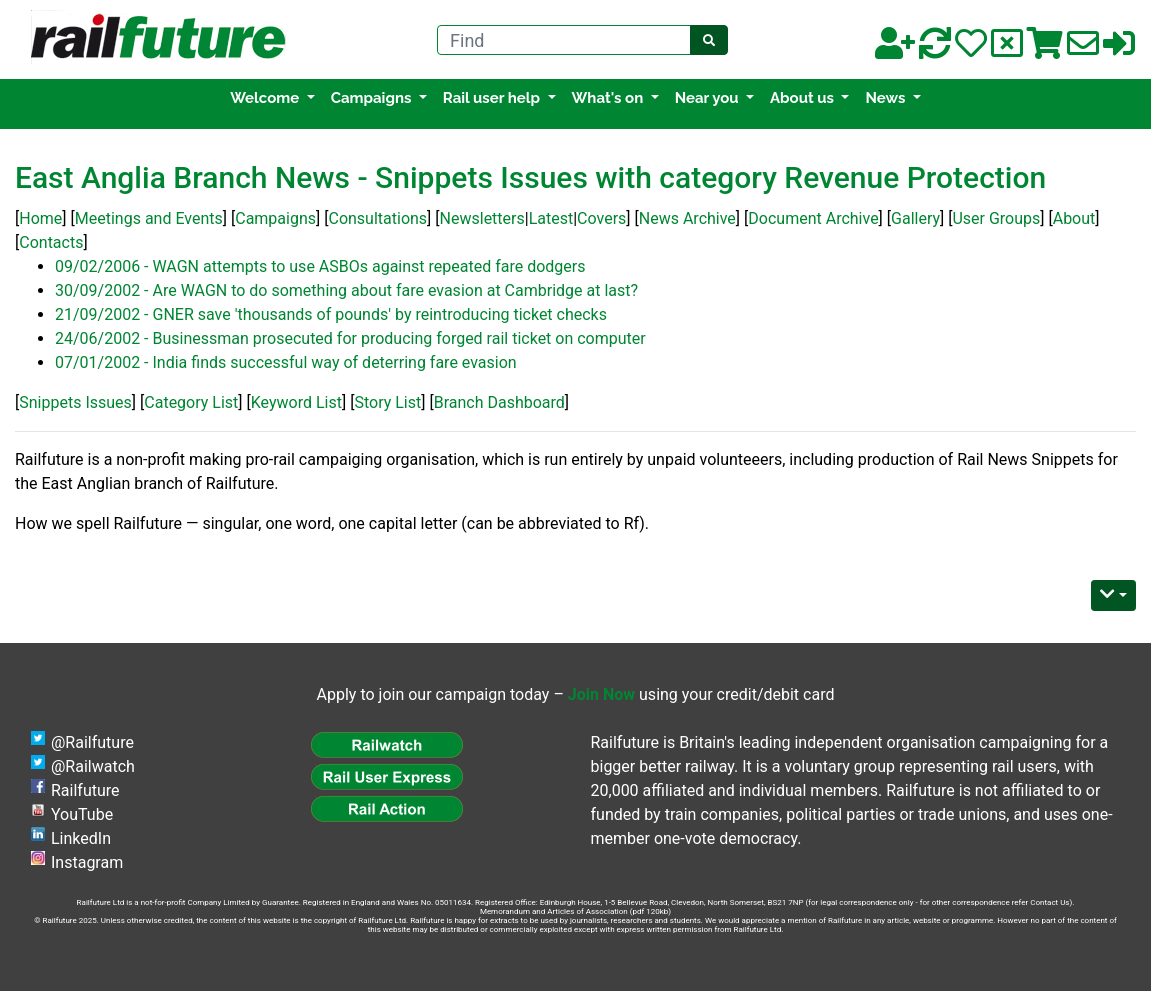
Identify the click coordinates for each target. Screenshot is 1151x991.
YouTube (82, 814)
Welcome (266, 98)
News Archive (687, 218)
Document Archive (813, 218)
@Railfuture (92, 742)
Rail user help (493, 98)
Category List (191, 402)
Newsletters (482, 218)
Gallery (915, 218)
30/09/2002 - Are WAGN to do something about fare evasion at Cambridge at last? (346, 290)
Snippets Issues (75, 402)
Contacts (51, 242)
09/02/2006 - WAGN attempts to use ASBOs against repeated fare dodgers (320, 266)
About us (804, 98)
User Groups (996, 218)
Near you (709, 98)
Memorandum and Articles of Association (554, 911)
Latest (551, 218)
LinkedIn (81, 838)
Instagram (87, 862)
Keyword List (296, 402)
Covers (601, 218)
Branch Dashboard (499, 402)
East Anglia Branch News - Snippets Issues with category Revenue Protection (530, 177)
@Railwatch (93, 766)
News (886, 98)
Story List (387, 402)
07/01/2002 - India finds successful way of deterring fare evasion (286, 362)
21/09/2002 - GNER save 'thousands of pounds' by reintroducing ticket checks (331, 314)
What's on (609, 98)
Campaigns (373, 98)
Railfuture (85, 790)
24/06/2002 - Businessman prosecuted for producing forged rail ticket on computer (350, 338)
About (1074, 218)
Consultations (377, 218)
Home (40, 218)
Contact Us (1049, 902)
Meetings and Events (149, 218)
